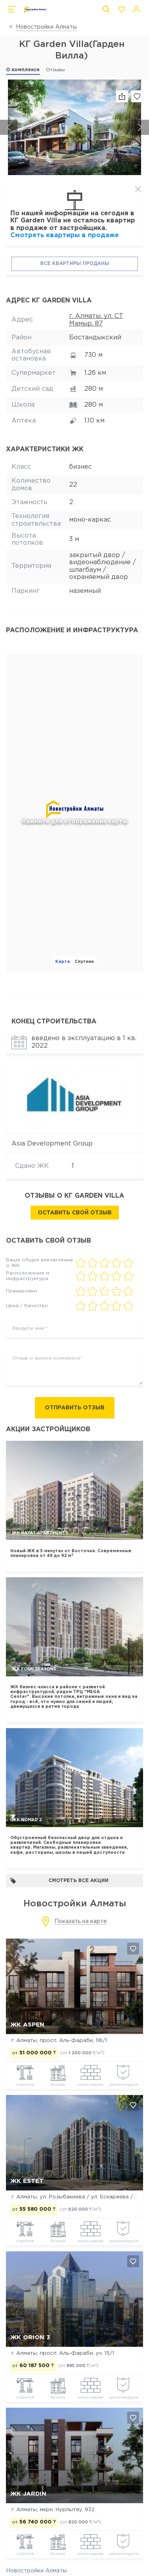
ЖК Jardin (28, 2493)
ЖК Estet (27, 2181)
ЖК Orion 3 (30, 2337)
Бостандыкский (95, 338)
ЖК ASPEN (27, 2024)
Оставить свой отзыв (75, 1212)
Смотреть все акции (59, 1881)
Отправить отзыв (74, 1407)
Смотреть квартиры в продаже (64, 235)
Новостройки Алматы (46, 27)
